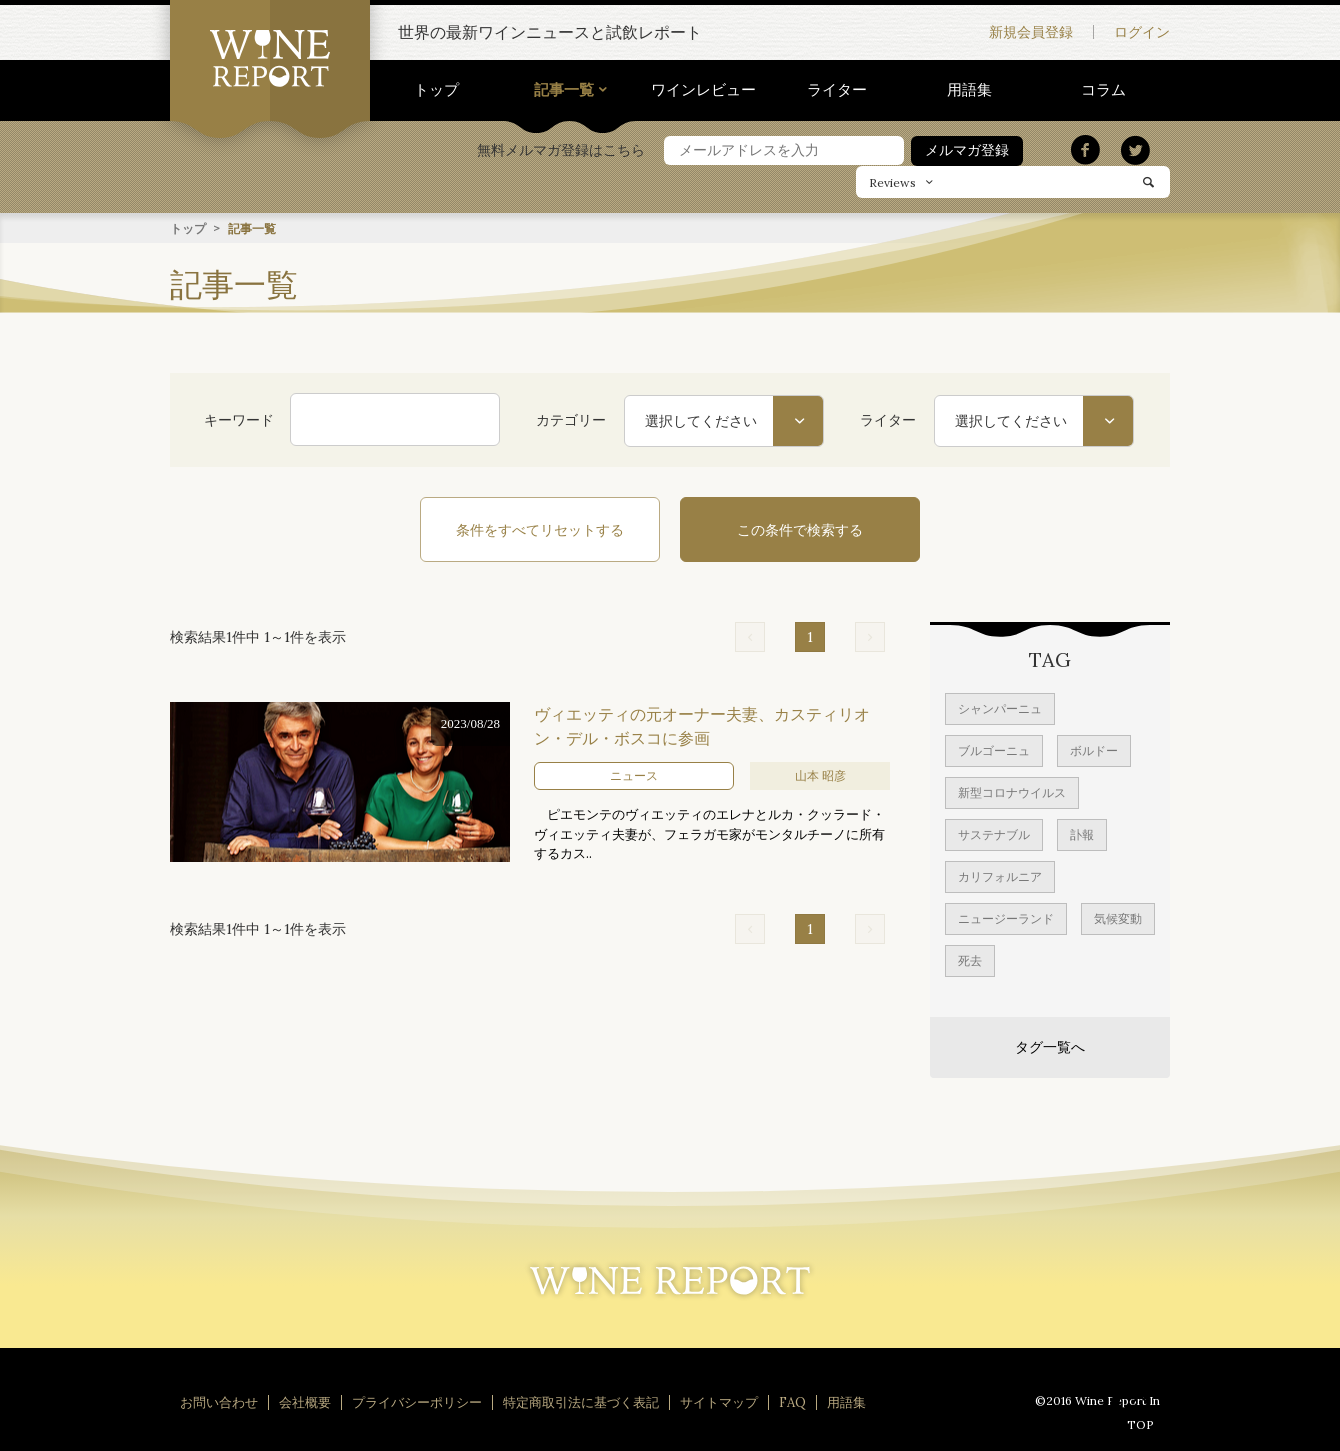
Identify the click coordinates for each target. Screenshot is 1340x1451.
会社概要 (305, 1401)
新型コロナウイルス (1012, 791)
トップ (436, 89)
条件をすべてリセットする (540, 529)
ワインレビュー (703, 89)
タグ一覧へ (1050, 1046)
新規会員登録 (1031, 32)
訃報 (1082, 833)
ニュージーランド (1006, 917)
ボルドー (1094, 749)
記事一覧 (564, 89)
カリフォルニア (1000, 875)
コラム (1103, 89)
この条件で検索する (800, 529)
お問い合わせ (219, 1401)
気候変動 (1118, 917)
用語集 (969, 89)
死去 (970, 959)
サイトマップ (719, 1401)
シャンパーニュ (1000, 707)
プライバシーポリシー (417, 1401)
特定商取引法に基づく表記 (581, 1401)
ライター (837, 89)
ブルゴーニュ (994, 749)
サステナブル (994, 833)
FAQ (792, 1401)
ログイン (1142, 32)
